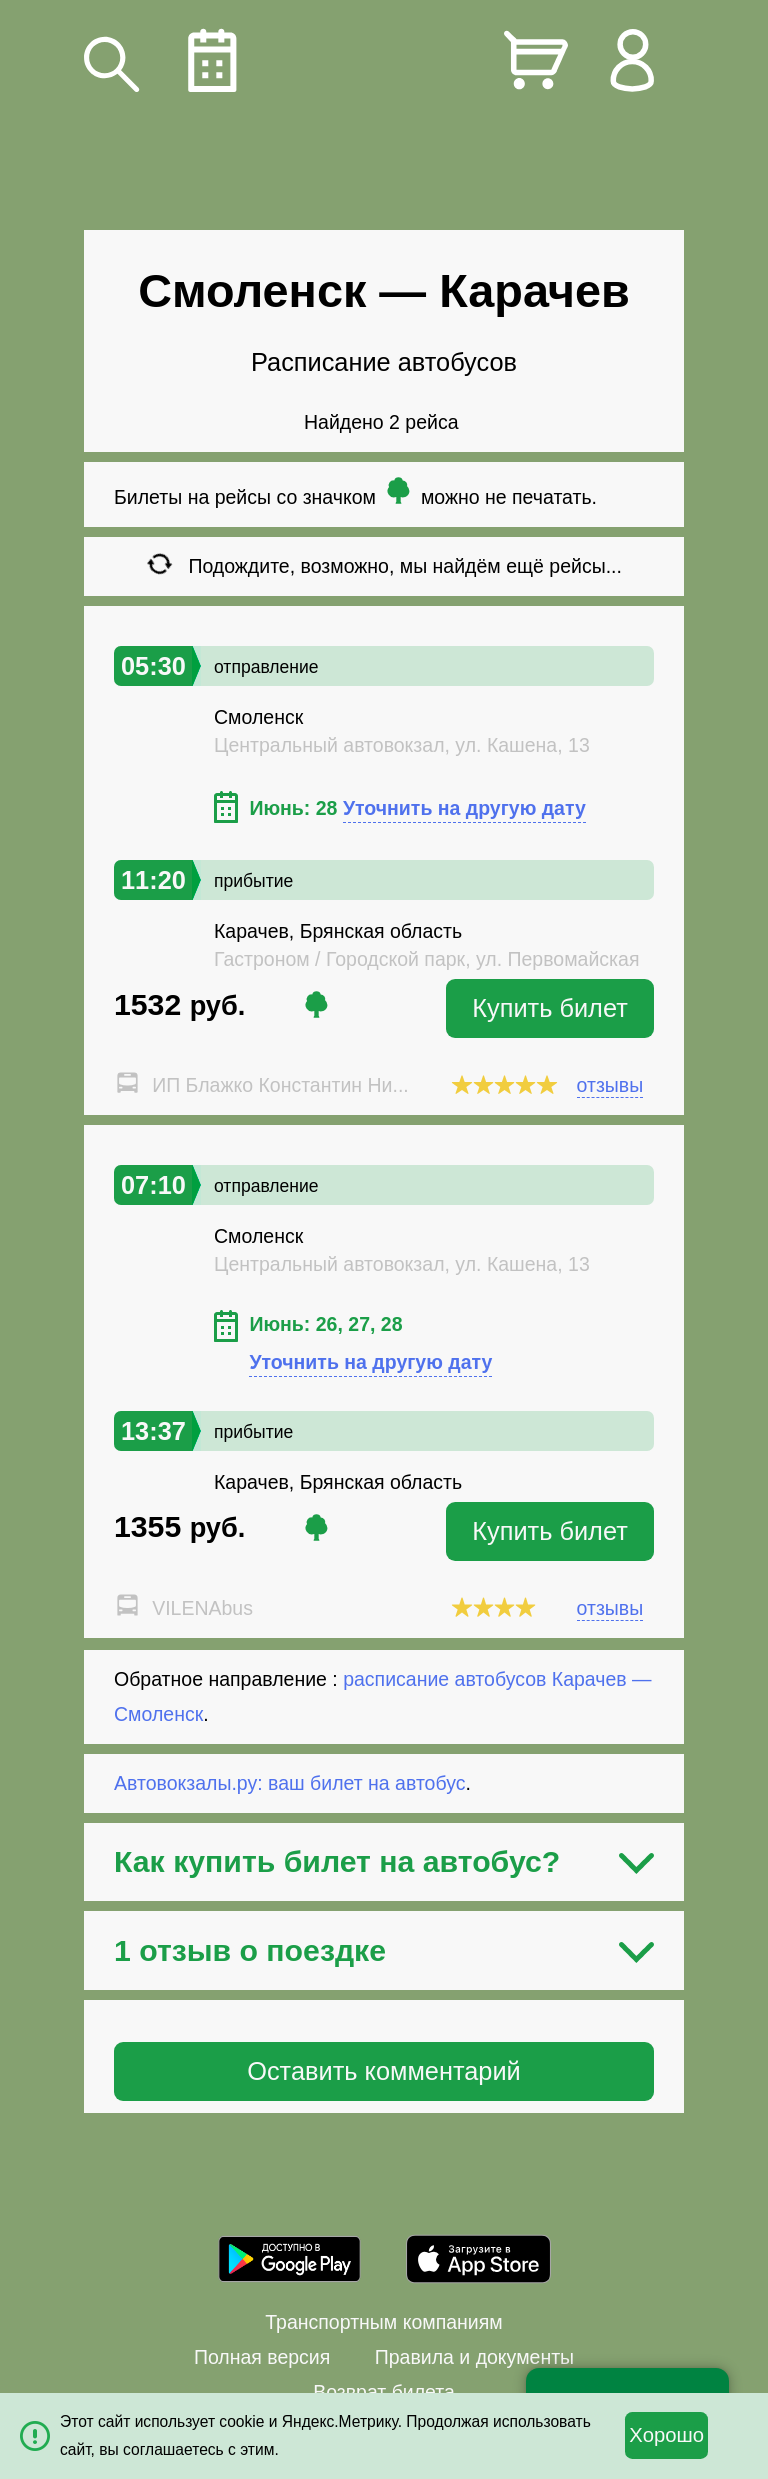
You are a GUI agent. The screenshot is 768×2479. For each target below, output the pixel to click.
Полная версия (262, 2357)
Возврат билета (384, 2392)
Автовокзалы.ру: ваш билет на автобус (289, 1783)
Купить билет (550, 1008)
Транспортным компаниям (383, 2322)
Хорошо (666, 2435)
